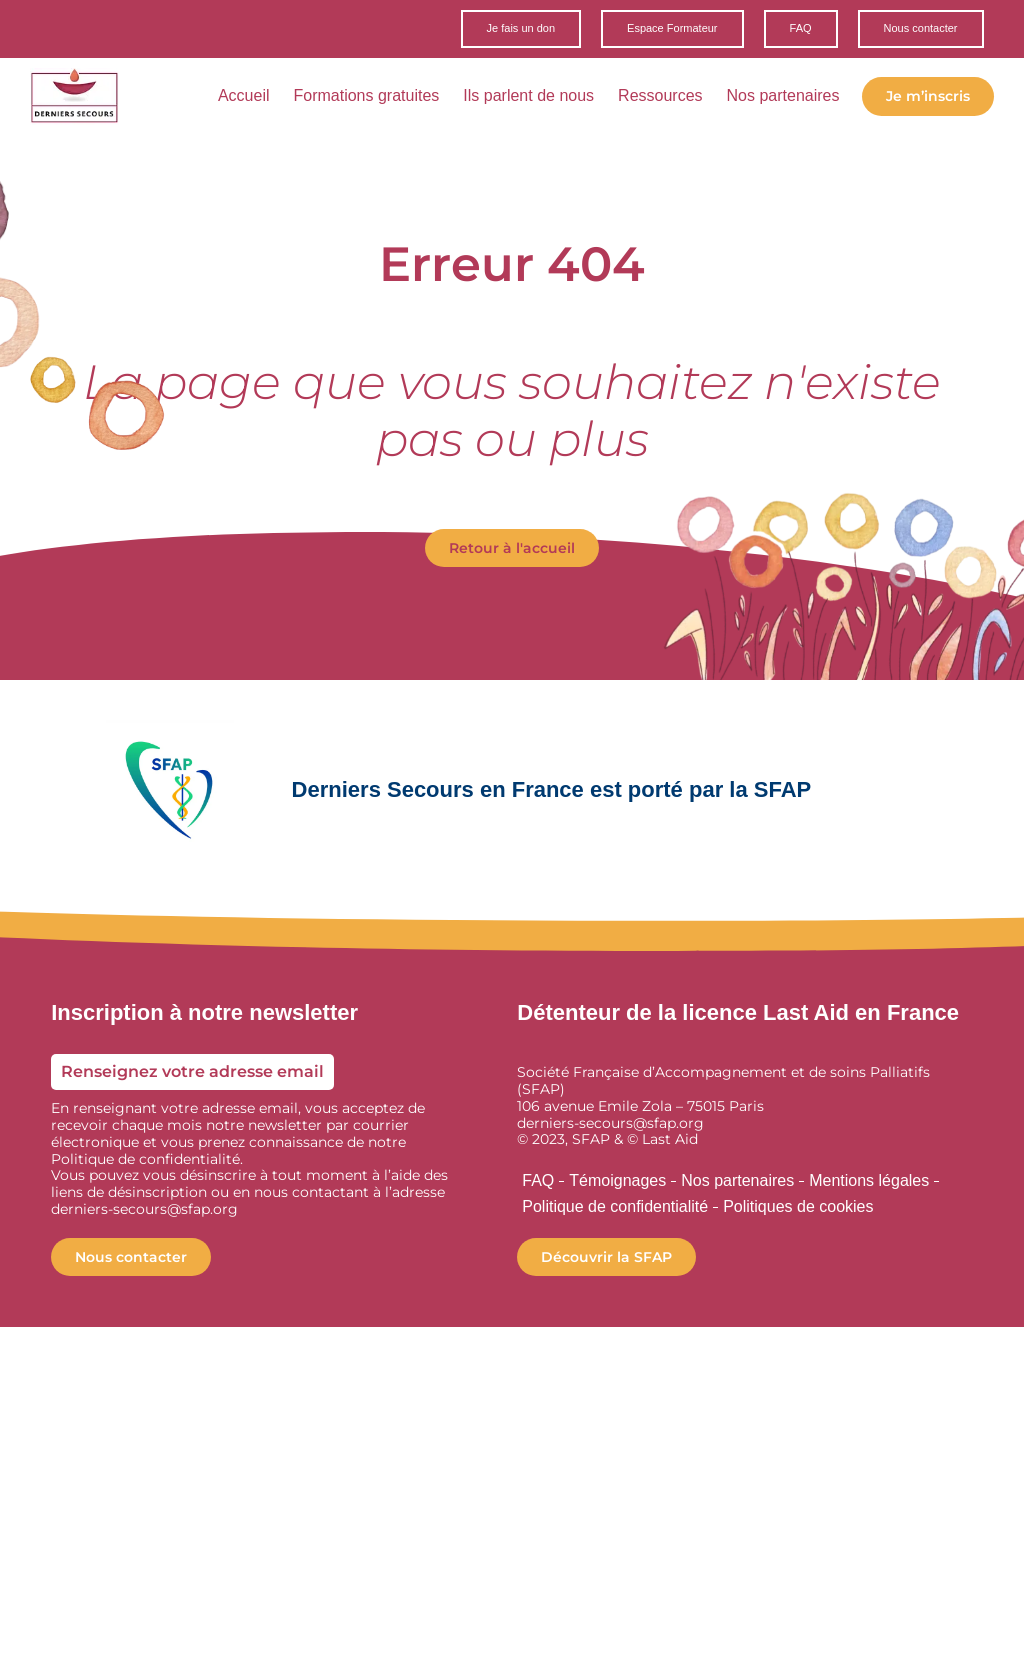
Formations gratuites (366, 97)
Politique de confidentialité (615, 1207)
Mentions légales (869, 1181)
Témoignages (617, 1181)
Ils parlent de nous (528, 97)
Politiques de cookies (798, 1207)
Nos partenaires (783, 97)
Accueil (244, 97)
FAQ (538, 1181)
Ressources (660, 97)
